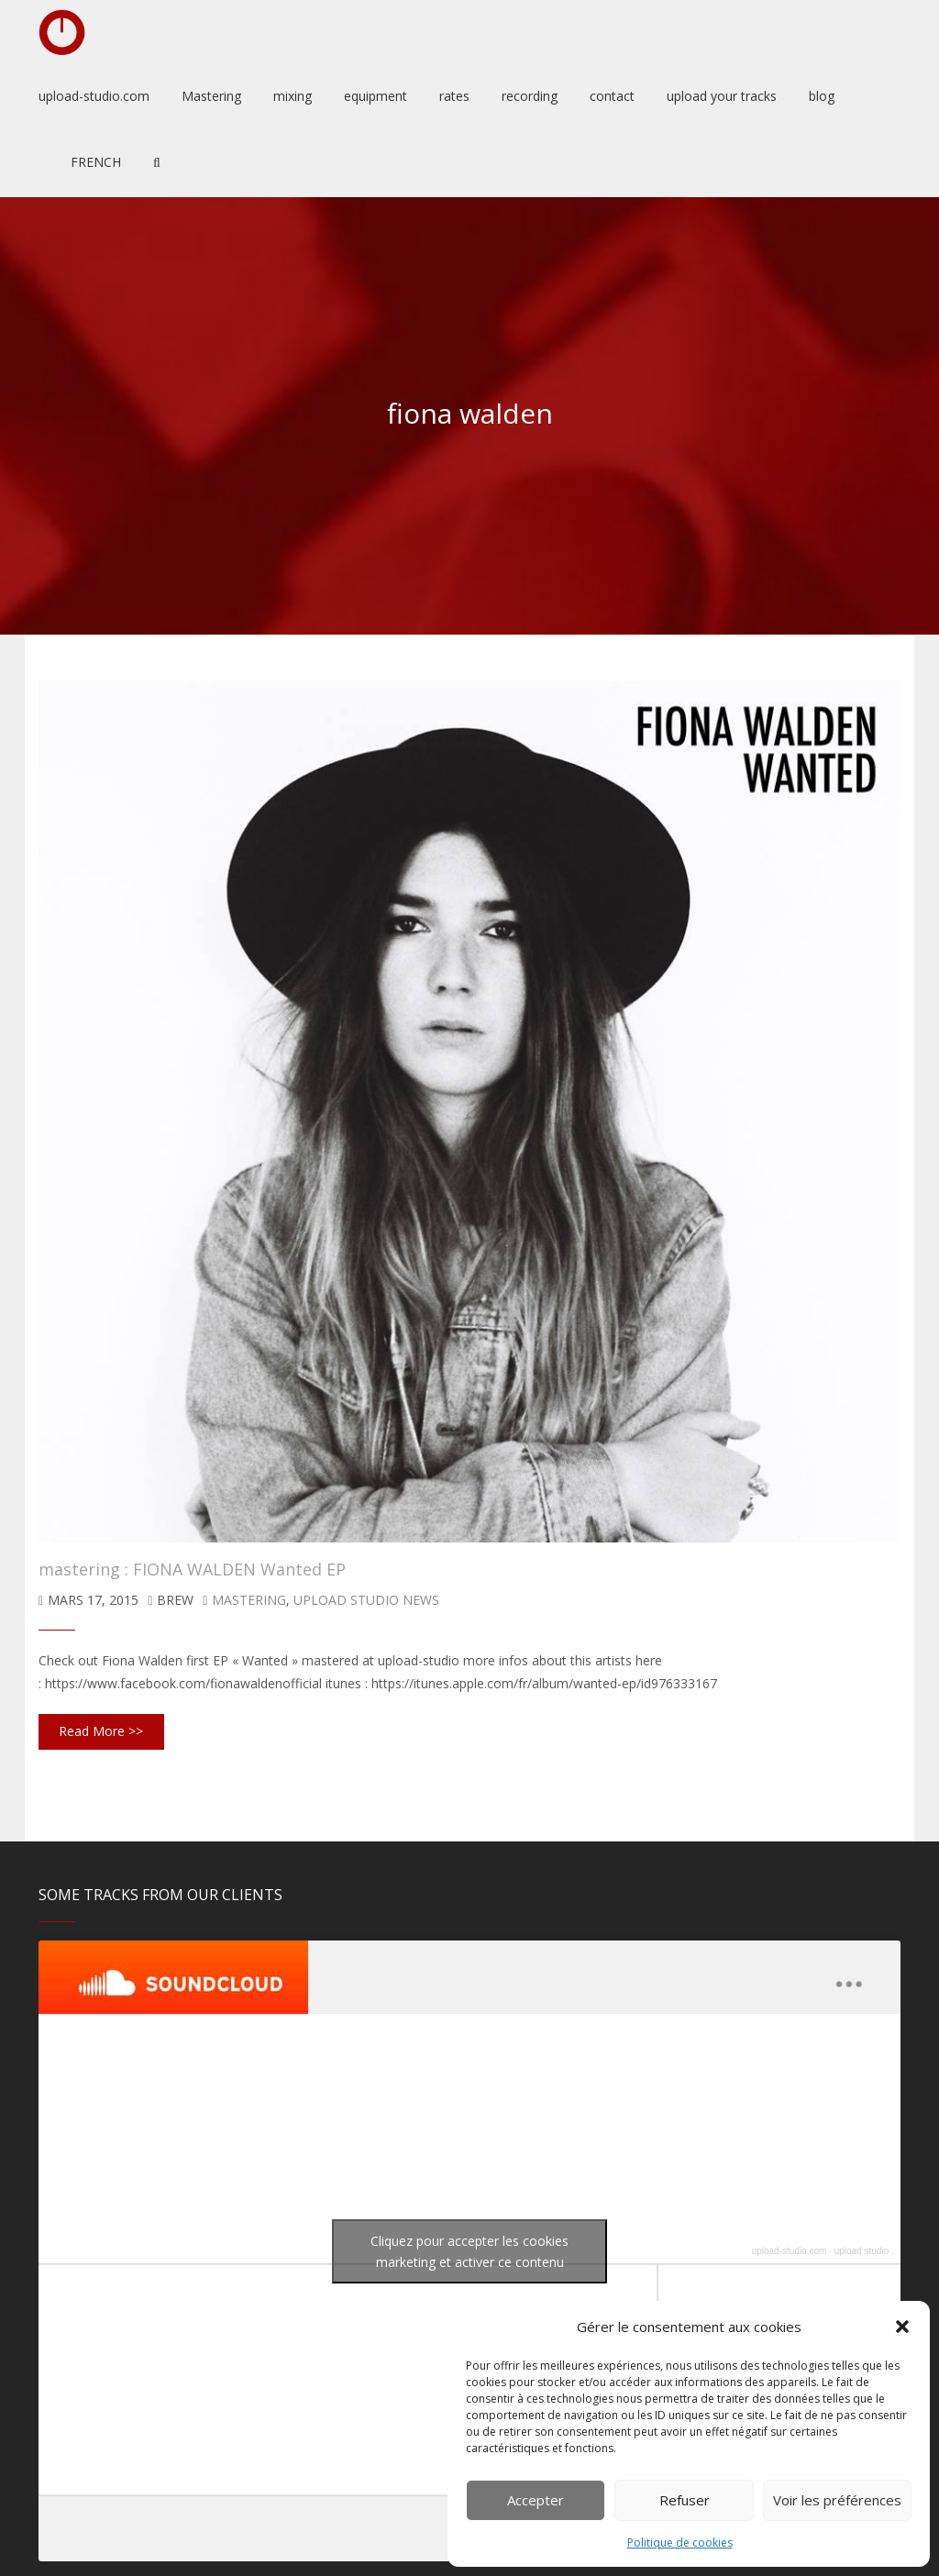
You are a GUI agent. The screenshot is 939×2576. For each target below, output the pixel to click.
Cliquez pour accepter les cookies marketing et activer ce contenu (469, 2251)
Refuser (684, 2500)
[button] (902, 2326)
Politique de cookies (680, 2542)
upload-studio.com (789, 2251)
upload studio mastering (883, 2251)
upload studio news (366, 1600)
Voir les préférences (837, 2500)
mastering (249, 1600)
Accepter (535, 2500)
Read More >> (101, 1731)
